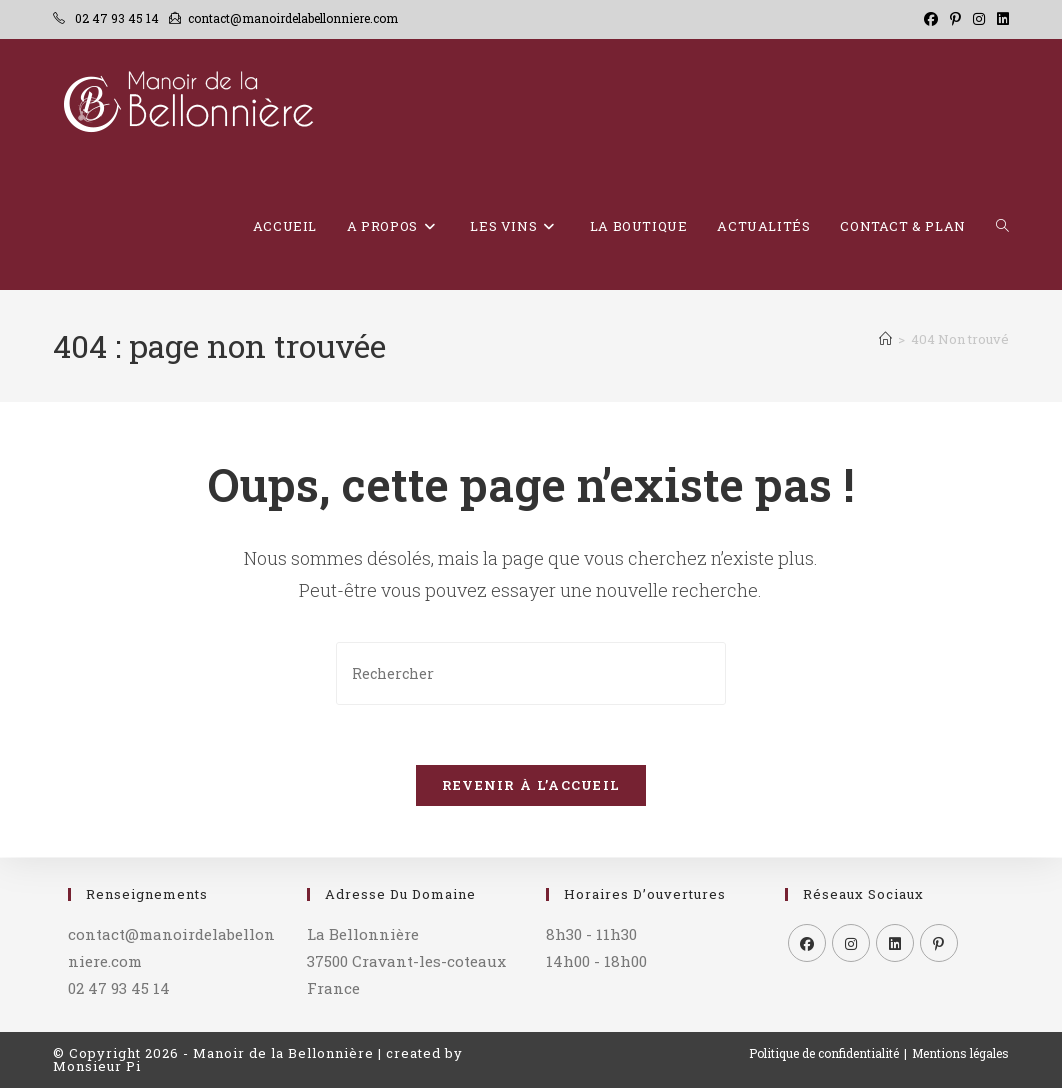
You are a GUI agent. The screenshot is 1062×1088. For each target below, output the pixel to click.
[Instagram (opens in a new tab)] (979, 19)
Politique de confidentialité (824, 1053)
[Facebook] (807, 943)
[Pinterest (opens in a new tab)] (955, 19)
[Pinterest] (939, 943)
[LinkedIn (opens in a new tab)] (1000, 19)
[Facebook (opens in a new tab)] (931, 19)
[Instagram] (851, 943)
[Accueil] (885, 339)
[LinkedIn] (895, 943)
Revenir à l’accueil (531, 786)
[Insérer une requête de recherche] (531, 673)
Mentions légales (960, 1053)
